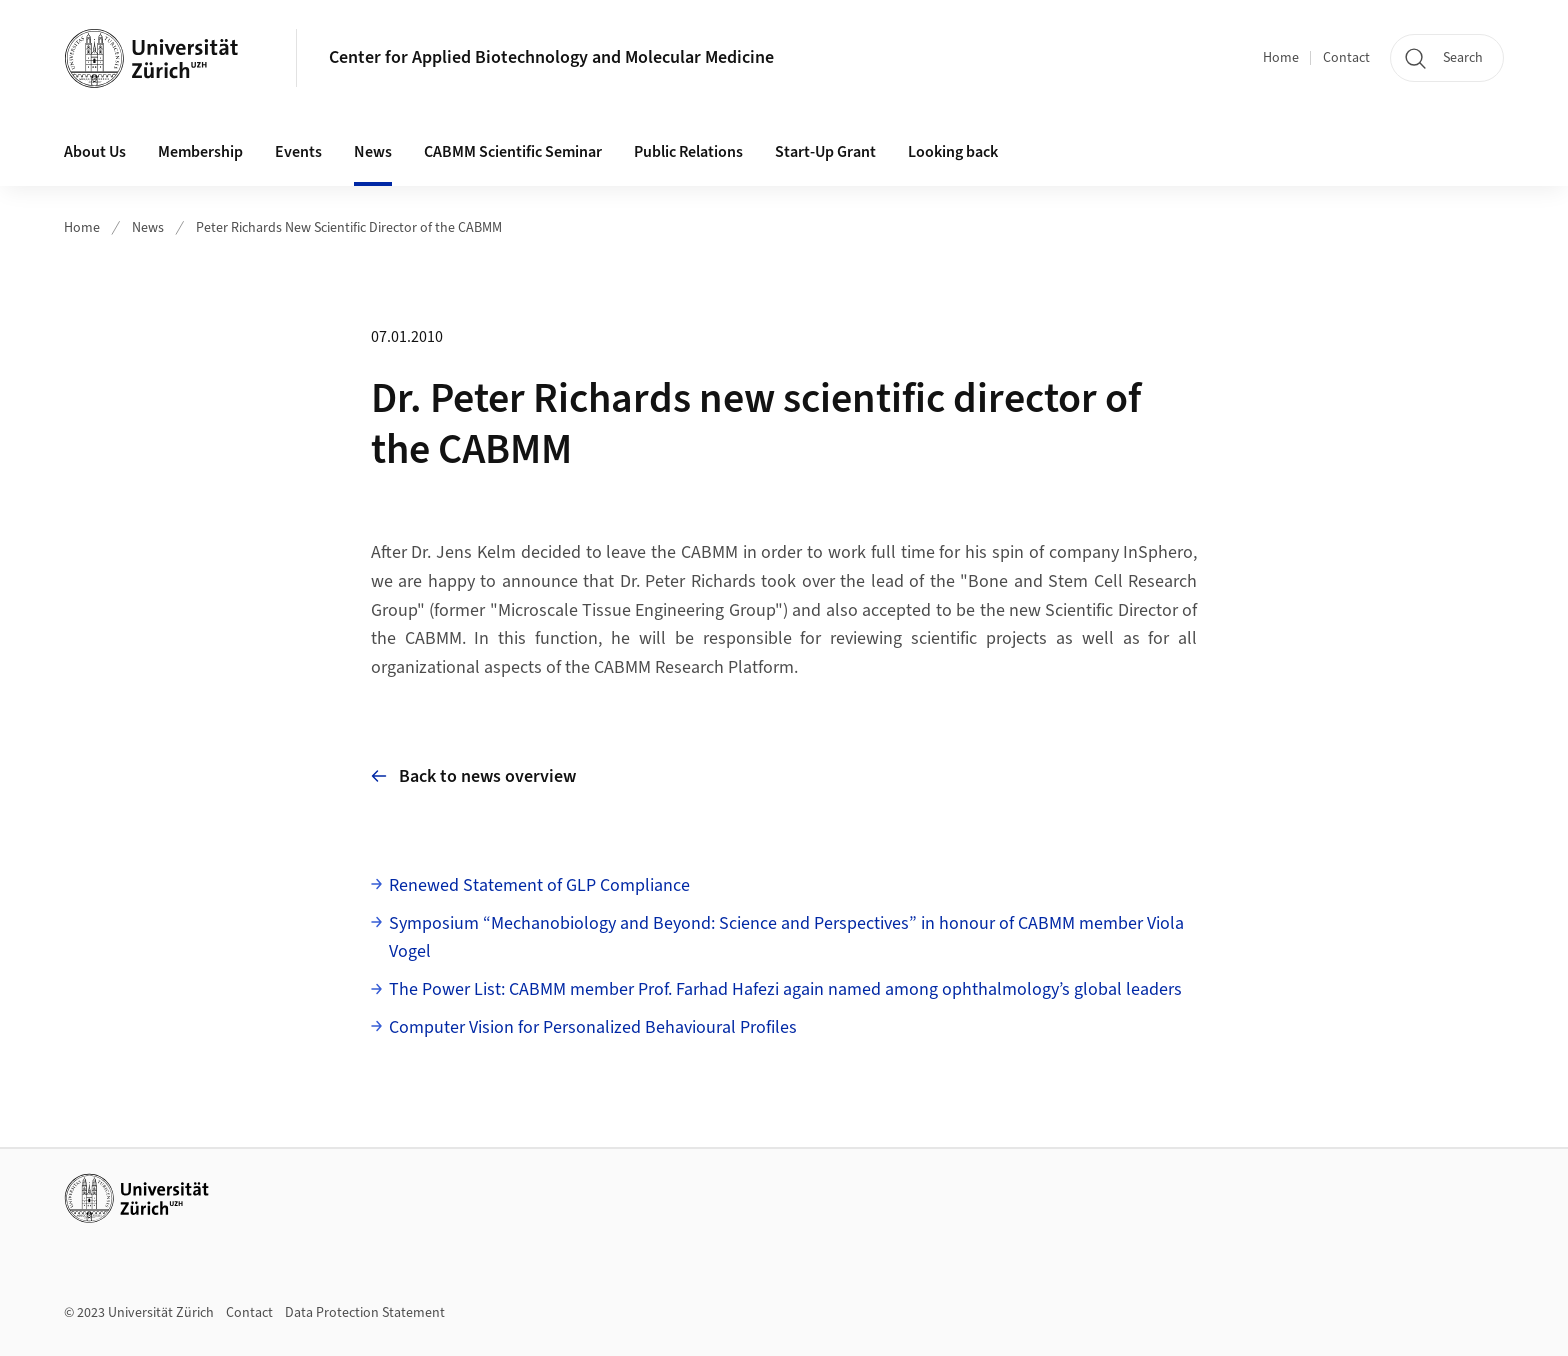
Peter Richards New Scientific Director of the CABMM (349, 228)
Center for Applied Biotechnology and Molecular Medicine (551, 57)
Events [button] (298, 152)
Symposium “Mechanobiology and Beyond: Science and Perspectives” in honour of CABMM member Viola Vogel (786, 938)
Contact (1346, 58)
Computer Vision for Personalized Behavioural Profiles (593, 1027)
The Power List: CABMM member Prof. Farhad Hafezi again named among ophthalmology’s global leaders (785, 989)
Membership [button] (200, 152)
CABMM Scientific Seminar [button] (513, 152)
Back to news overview (473, 776)
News (373, 152)
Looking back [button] (953, 152)
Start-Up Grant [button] (825, 152)
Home (1281, 58)
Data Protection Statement (365, 1313)
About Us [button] (95, 152)
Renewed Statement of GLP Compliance (539, 885)
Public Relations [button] (688, 152)
